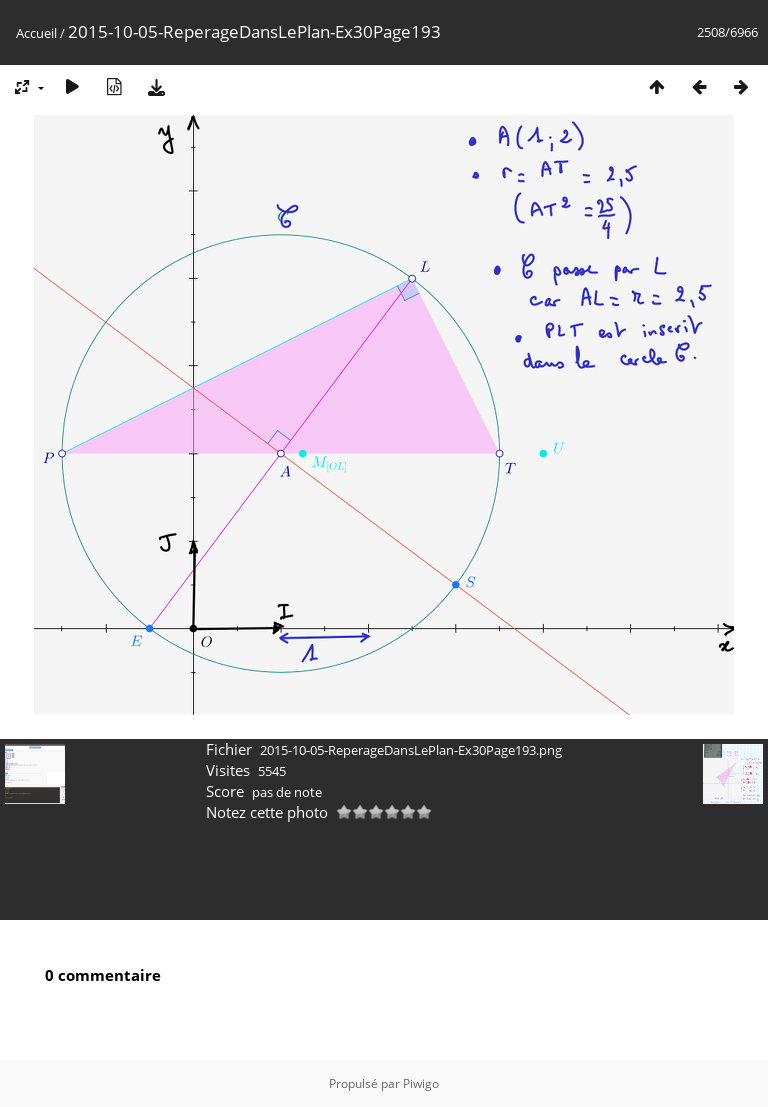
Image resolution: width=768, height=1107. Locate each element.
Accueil (36, 33)
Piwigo (421, 1083)
